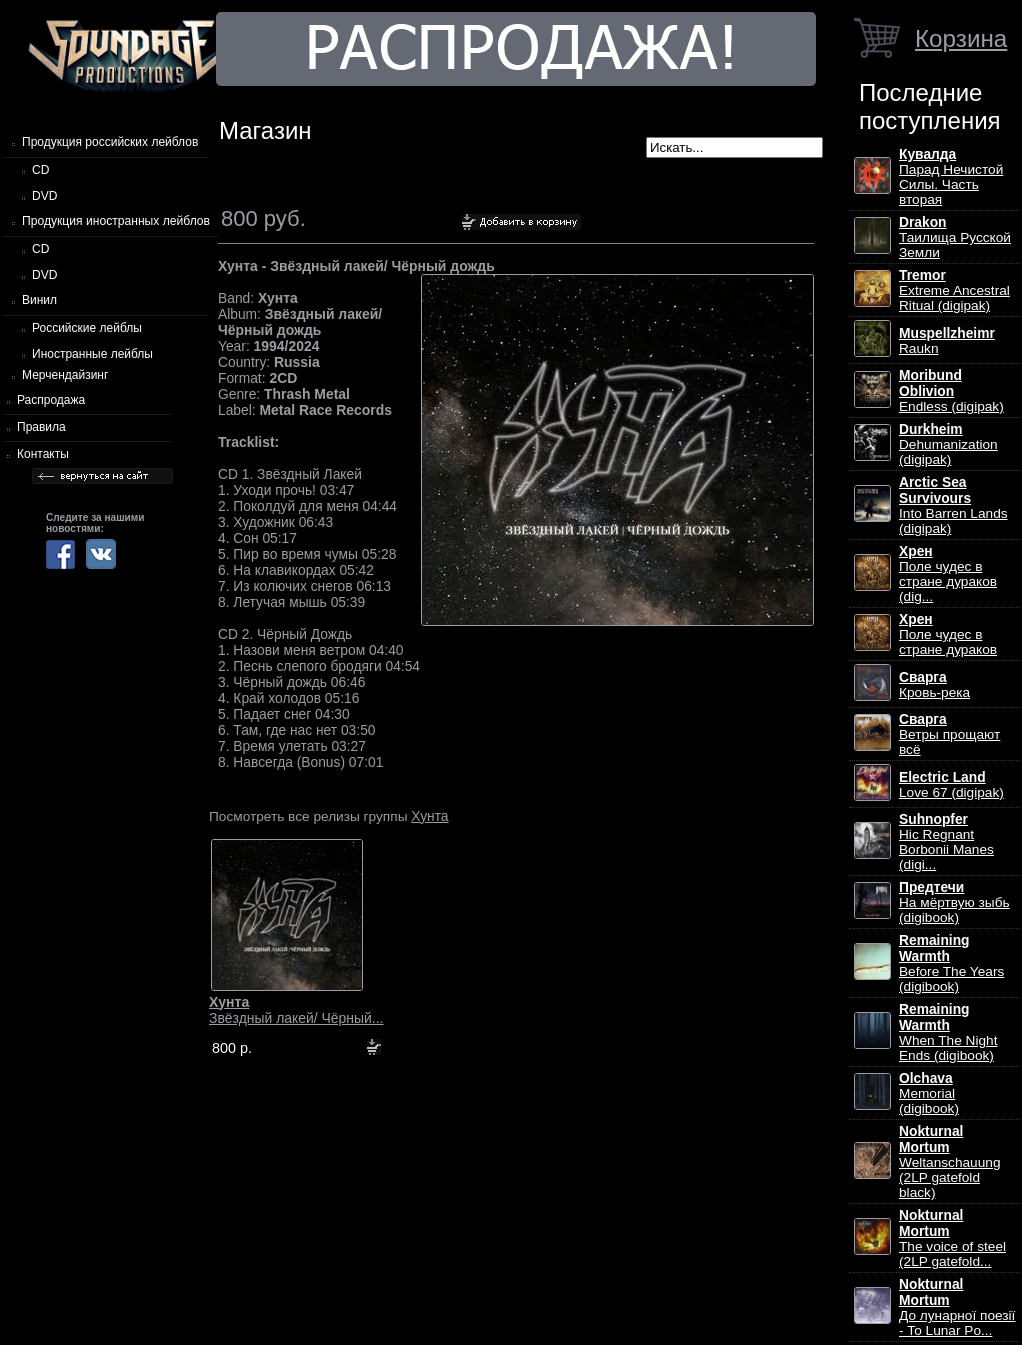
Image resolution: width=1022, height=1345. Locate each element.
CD (40, 170)
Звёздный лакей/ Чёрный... (296, 1010)
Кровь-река (934, 685)
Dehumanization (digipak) (948, 444)
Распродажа (51, 400)
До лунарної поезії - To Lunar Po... (957, 1307)
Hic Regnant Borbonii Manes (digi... (946, 842)
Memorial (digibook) (929, 1093)
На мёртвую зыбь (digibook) (954, 902)
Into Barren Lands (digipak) (953, 505)
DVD (44, 196)
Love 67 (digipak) (951, 785)
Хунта (429, 816)
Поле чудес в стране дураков (948, 634)
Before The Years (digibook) (951, 963)
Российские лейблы (87, 328)
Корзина (961, 38)
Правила (41, 427)
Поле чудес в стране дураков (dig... (948, 574)
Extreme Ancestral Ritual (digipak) (954, 290)
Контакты (43, 454)
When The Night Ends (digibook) (948, 1032)
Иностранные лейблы (92, 354)
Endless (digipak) (951, 391)
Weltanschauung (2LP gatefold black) (949, 1162)
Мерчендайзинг (65, 375)
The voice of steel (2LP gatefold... (952, 1238)
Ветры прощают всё (949, 734)
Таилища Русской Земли (955, 237)
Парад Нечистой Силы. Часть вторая (951, 177)
